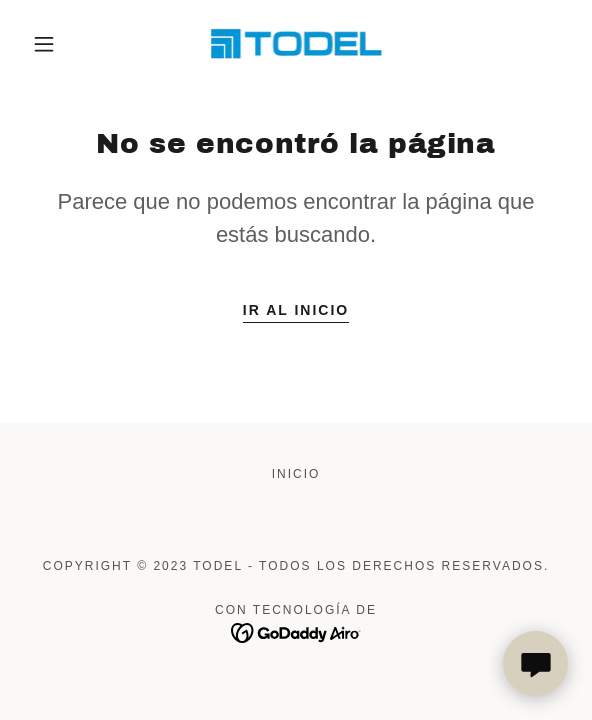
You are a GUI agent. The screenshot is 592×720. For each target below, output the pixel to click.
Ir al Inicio (296, 310)
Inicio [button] (296, 474)
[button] (51, 44)
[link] (295, 43)
